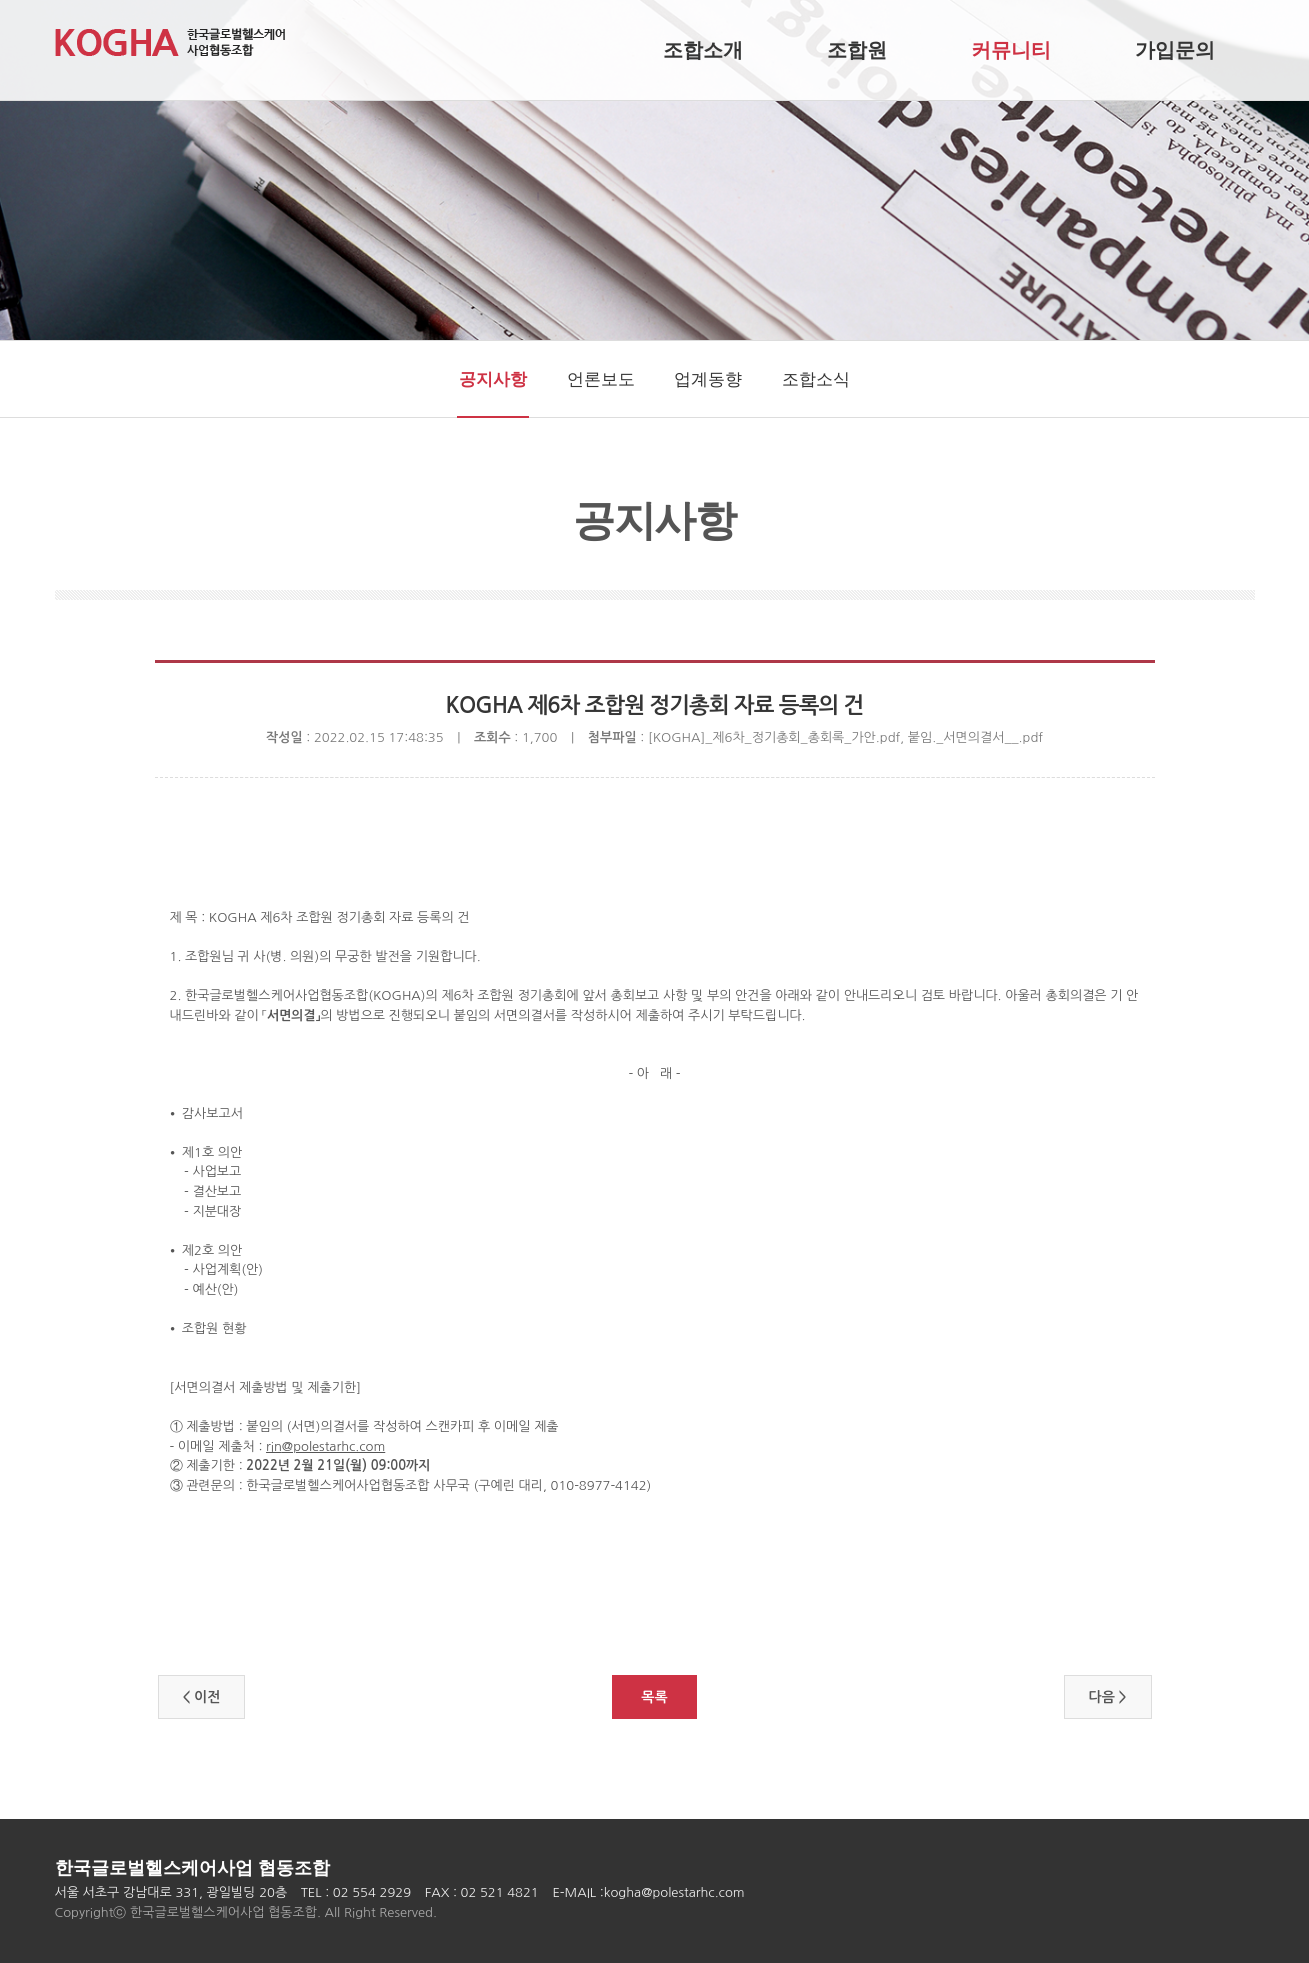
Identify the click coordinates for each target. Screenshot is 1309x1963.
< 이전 (202, 1697)
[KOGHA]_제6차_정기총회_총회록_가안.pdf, (778, 737)
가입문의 (1175, 50)
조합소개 (703, 50)
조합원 (857, 50)
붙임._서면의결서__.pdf (975, 737)
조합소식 (816, 379)
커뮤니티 (1011, 50)
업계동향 (708, 379)
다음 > (1108, 1697)
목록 (654, 1697)
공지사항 (493, 379)
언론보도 (601, 379)
